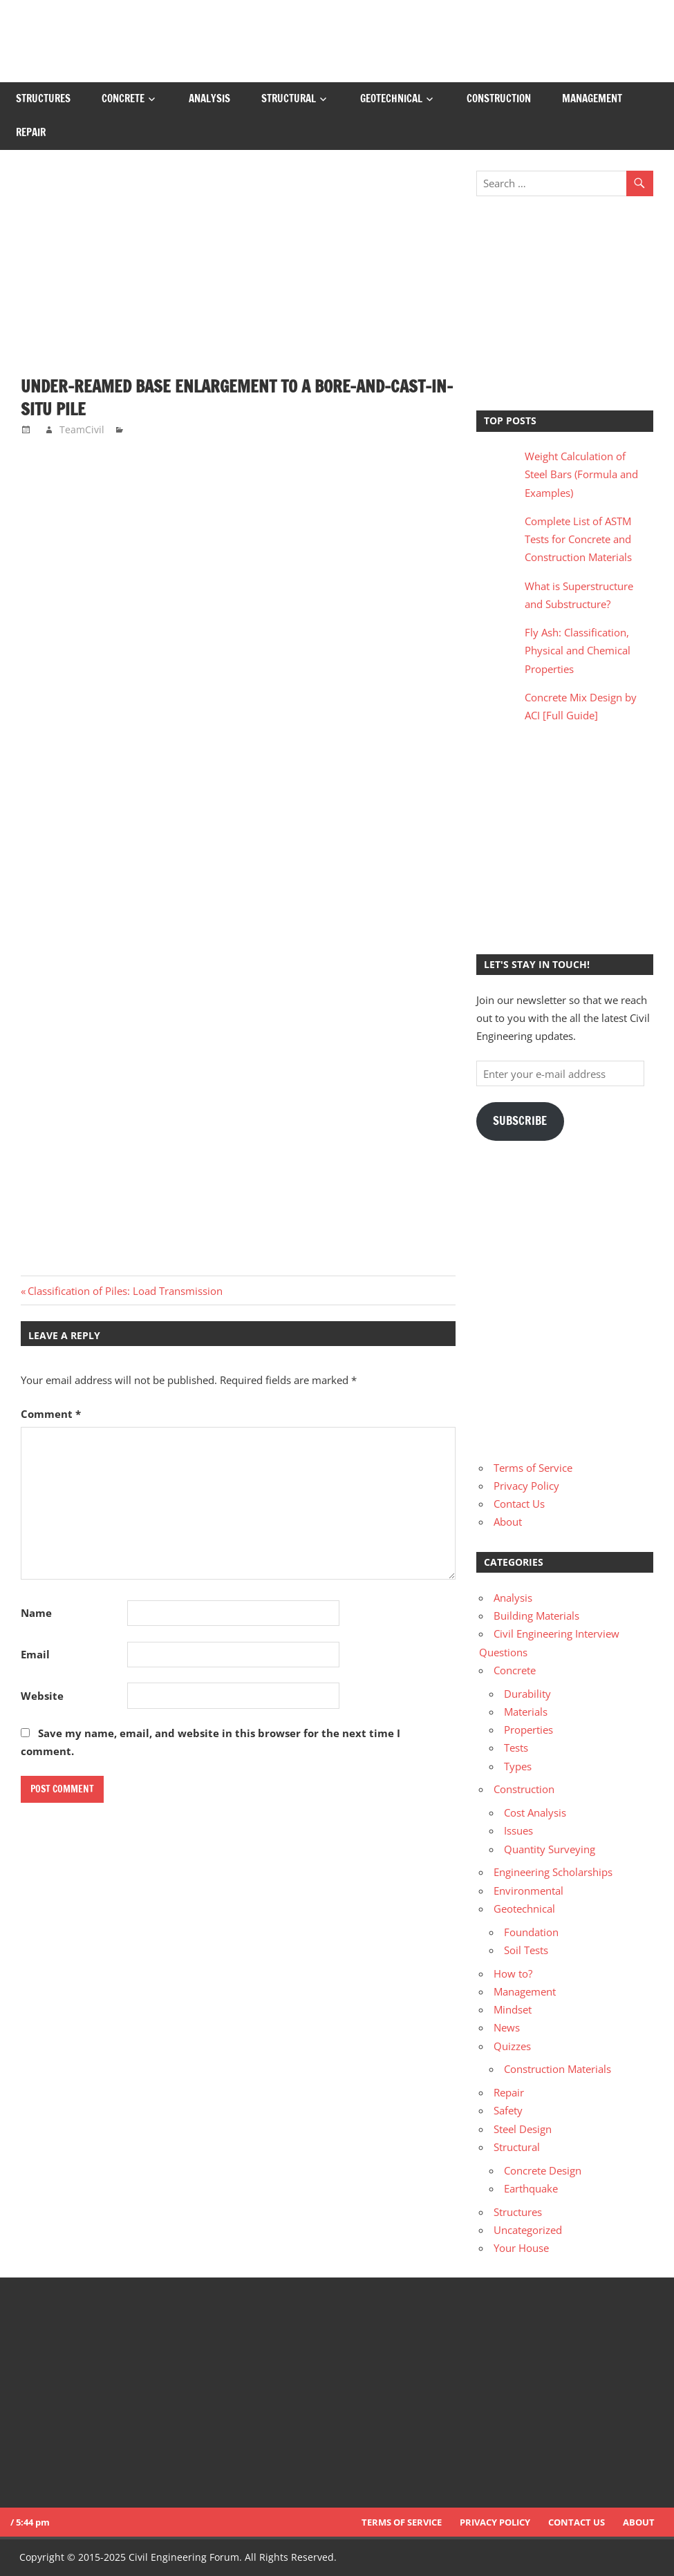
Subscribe (520, 1120)
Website (42, 1696)
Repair (31, 132)
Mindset (513, 2009)
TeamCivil (81, 429)
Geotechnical (391, 98)
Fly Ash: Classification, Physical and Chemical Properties (577, 650)
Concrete (123, 98)
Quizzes (512, 2046)
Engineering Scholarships (553, 1872)
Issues (518, 1830)
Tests (516, 1747)
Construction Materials (557, 2069)
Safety (508, 2110)
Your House (521, 2248)
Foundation (531, 1932)
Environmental (528, 1890)
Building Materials (536, 1615)
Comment (51, 1414)
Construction (499, 98)
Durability (527, 1694)
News (507, 2027)
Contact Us (519, 1503)
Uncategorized (528, 2230)
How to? (513, 1973)
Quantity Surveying (549, 1849)
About (508, 1521)
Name (36, 1613)
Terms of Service (533, 1468)
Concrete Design (542, 2170)
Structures (43, 98)
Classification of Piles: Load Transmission (125, 1291)
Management (592, 98)
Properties (528, 1729)
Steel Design (523, 2129)
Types (518, 1766)
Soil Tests (526, 1950)
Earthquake (531, 2188)
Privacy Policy (526, 1486)
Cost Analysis (535, 1812)
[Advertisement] (238, 273)
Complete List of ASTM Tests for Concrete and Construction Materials (578, 539)
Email (35, 1654)
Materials (525, 1711)
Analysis (209, 98)
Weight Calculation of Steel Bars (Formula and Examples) (581, 474)
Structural (288, 98)
